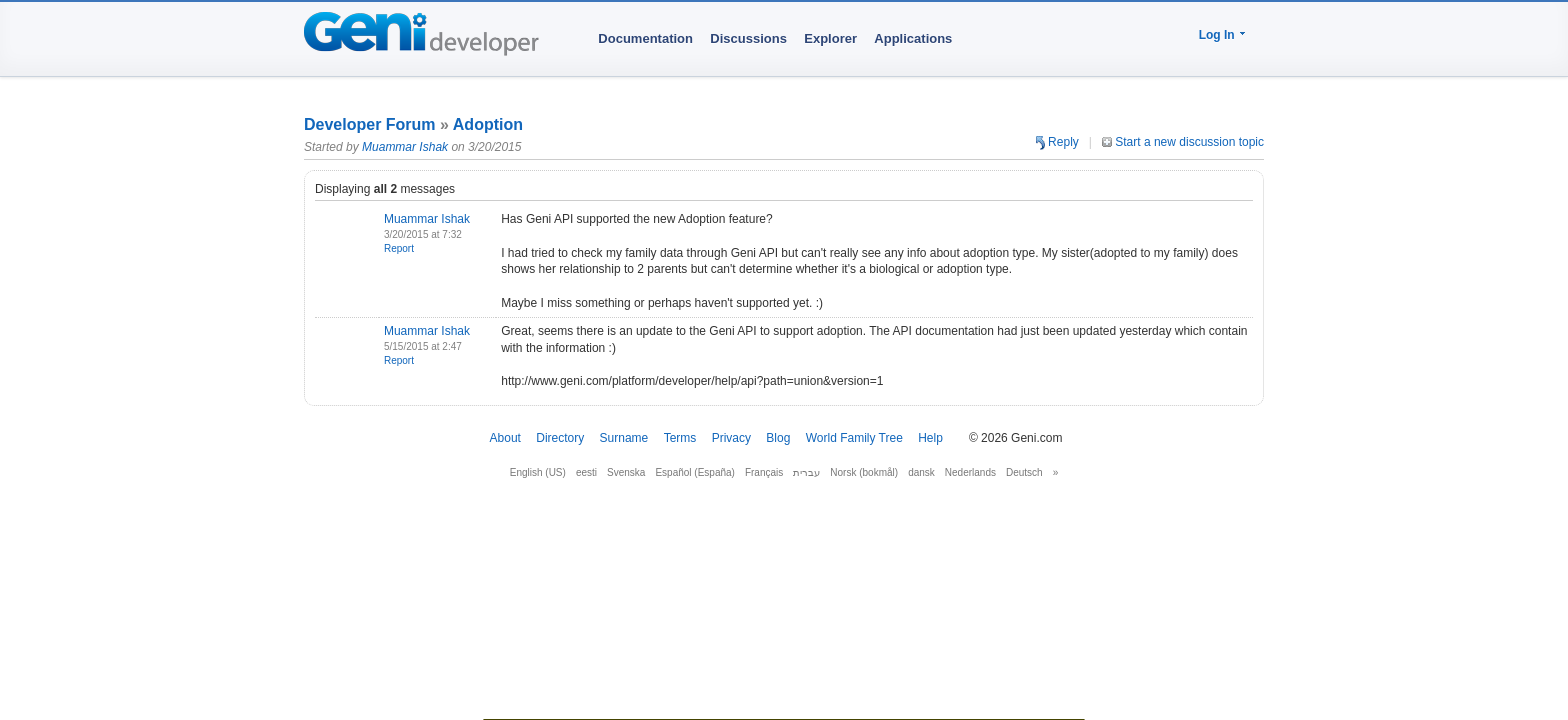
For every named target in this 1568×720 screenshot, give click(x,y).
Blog (778, 438)
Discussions (748, 38)
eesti (586, 472)
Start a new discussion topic (1183, 142)
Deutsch (1024, 472)
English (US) (538, 472)
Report (399, 248)
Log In (1217, 35)
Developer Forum (370, 124)
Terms (680, 438)
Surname (624, 438)
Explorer (830, 38)
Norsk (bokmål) (864, 472)
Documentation (645, 38)
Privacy (731, 438)
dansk (921, 472)
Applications (913, 38)
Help (930, 438)
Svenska (626, 472)
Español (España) (695, 472)
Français (764, 472)
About (505, 438)
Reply (1057, 142)
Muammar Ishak (405, 147)
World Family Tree (854, 438)
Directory (560, 438)
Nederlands (970, 472)
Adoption (488, 124)
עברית (806, 472)
